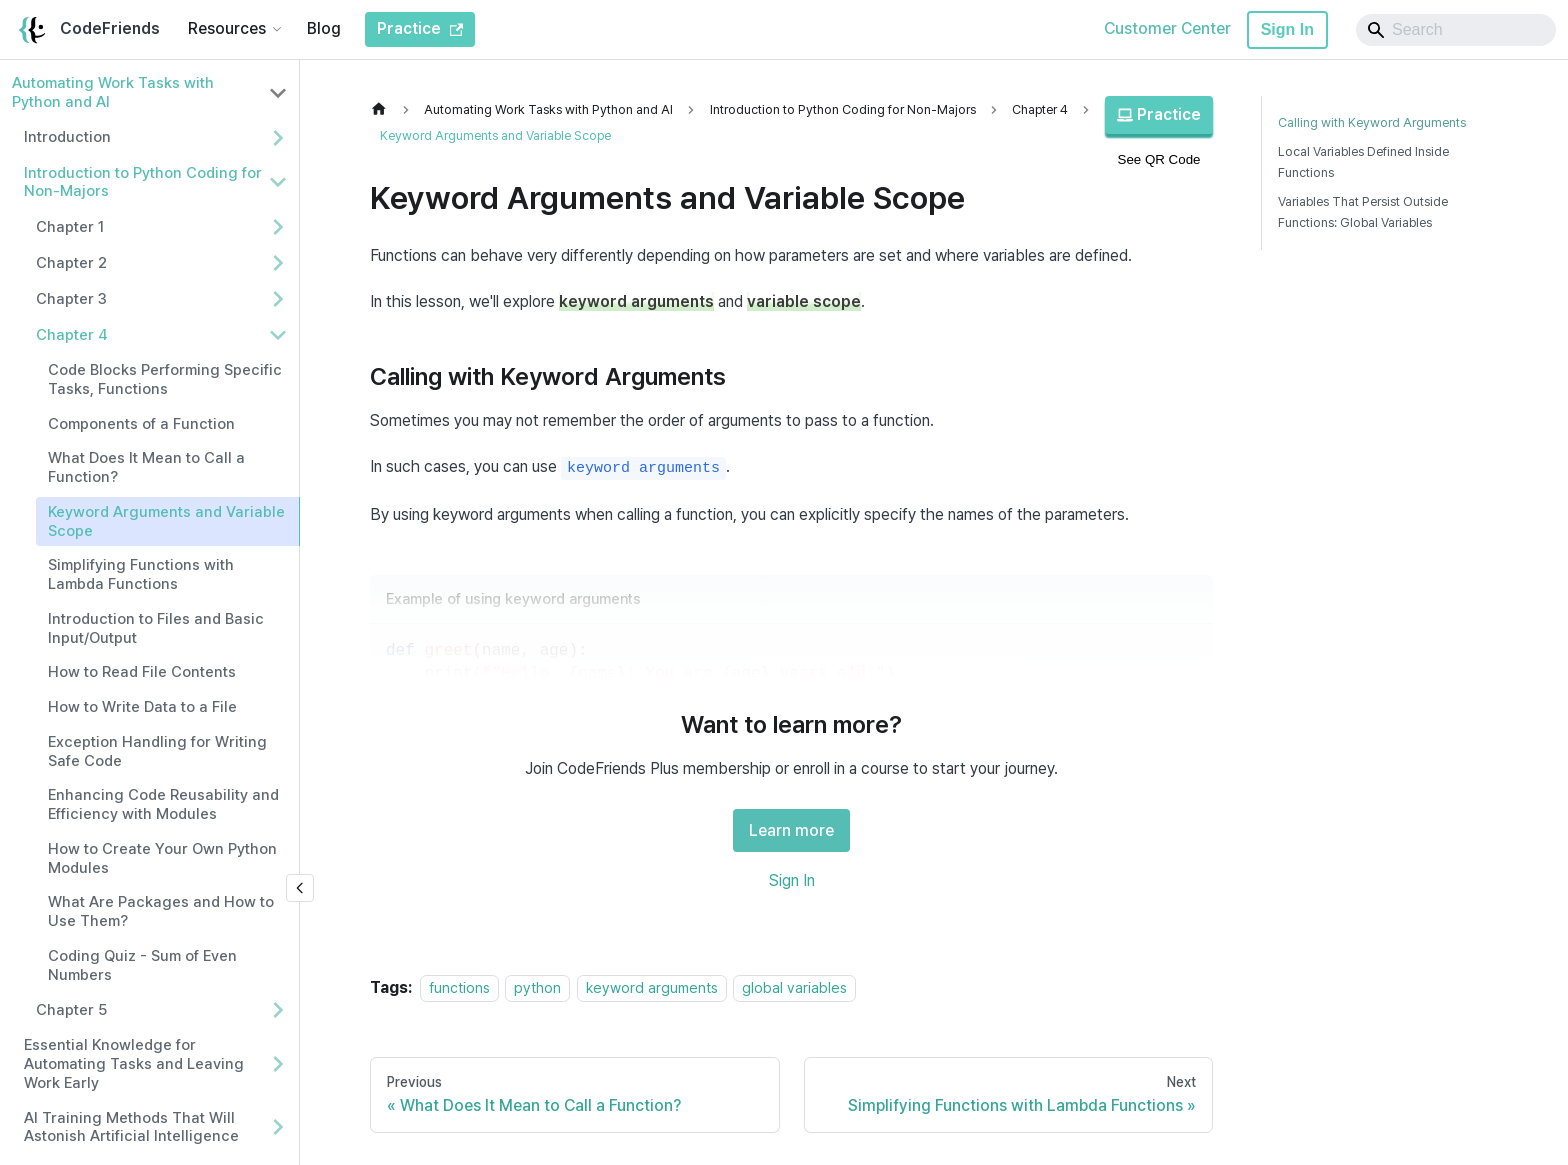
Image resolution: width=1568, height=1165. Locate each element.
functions (459, 987)
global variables (794, 987)
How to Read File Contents (142, 672)
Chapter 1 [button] (70, 227)
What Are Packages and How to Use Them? (161, 911)
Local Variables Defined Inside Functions (1363, 162)
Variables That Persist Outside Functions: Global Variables (1363, 212)
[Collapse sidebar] (300, 888)
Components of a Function (141, 424)
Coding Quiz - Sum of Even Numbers (142, 965)
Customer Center (1167, 28)
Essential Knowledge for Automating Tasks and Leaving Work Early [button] (134, 1064)
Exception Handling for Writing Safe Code (157, 751)
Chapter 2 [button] (71, 263)
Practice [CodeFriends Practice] (420, 28)
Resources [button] (227, 28)
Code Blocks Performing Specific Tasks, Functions (165, 379)
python (537, 987)
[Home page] (384, 109)
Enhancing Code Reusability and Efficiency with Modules (163, 804)
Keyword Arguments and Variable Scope (166, 521)
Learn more (791, 830)
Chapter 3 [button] (71, 299)
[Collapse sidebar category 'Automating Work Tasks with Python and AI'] (278, 93)
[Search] (1456, 30)
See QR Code (1159, 159)
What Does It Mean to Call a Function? (146, 467)
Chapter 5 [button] (71, 1010)
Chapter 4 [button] (72, 335)
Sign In (1287, 29)
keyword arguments (652, 987)
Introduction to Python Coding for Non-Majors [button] (143, 182)
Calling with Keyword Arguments (1372, 122)
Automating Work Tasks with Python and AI (113, 92)
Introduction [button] (67, 137)
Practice (1159, 114)
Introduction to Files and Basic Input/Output (156, 628)
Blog (324, 28)
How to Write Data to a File (142, 707)
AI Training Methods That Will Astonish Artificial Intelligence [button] (131, 1127)
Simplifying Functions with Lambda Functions (141, 574)
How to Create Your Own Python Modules (162, 858)
